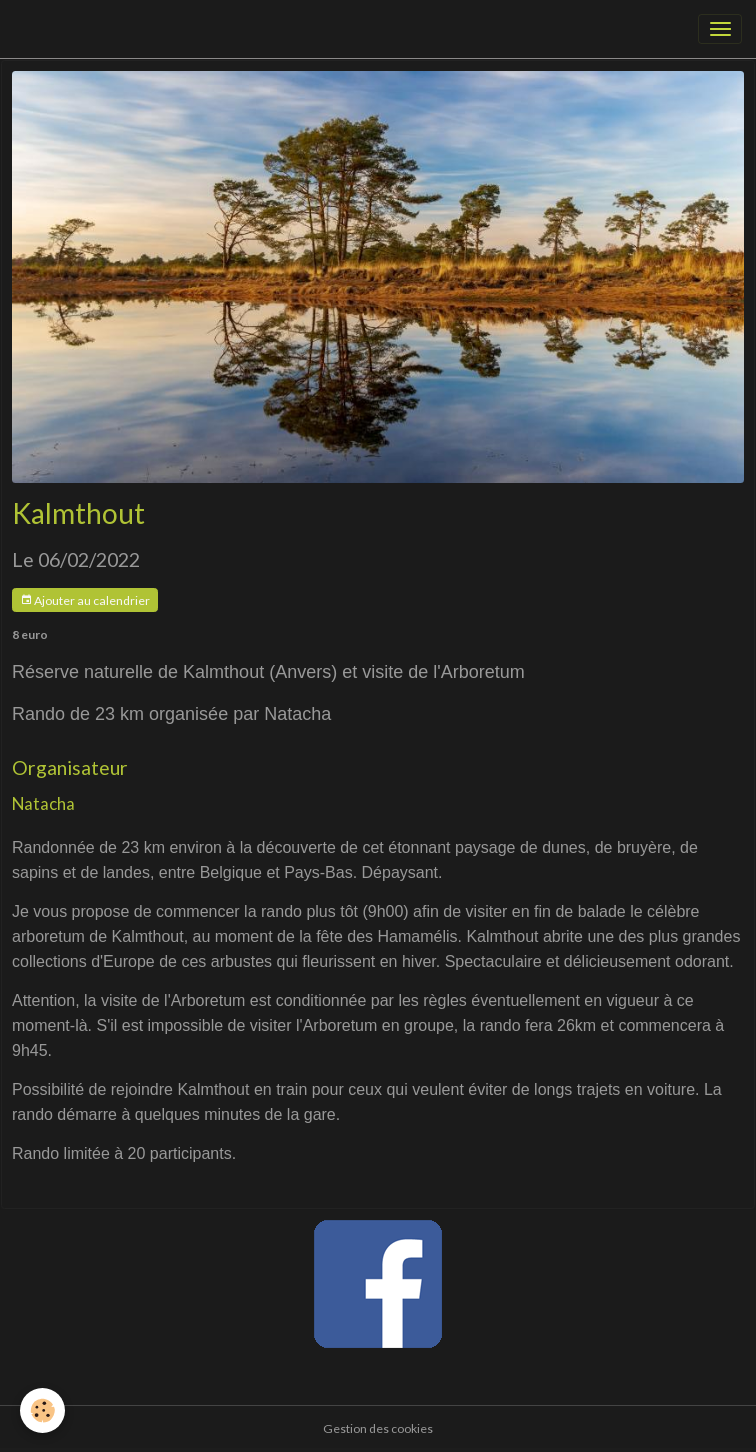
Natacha (43, 803)
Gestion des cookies (378, 1428)
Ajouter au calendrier (85, 600)
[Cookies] (42, 1410)
